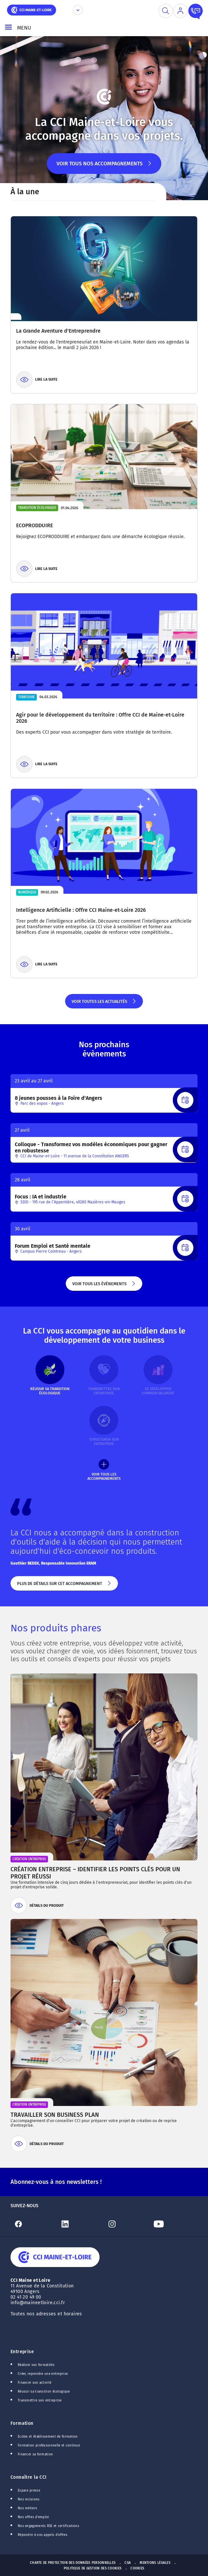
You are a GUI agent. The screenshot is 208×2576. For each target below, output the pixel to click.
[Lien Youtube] (174, 2224)
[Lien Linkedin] (80, 2224)
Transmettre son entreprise (40, 2400)
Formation (22, 2423)
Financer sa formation (35, 2454)
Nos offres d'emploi (33, 2517)
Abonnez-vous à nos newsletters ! (56, 2182)
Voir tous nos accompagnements (104, 167)
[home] (31, 9)
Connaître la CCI (29, 2477)
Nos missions (29, 2499)
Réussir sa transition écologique (44, 2392)
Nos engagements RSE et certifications (48, 2526)
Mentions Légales (155, 2563)
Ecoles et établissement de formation (48, 2437)
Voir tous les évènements (104, 1286)
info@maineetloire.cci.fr (38, 2302)
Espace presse (29, 2491)
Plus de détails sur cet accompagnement (64, 1586)
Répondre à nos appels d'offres (42, 2535)
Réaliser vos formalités (36, 2365)
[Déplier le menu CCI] (78, 10)
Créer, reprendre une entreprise (43, 2374)
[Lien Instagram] (127, 2224)
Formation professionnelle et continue (49, 2445)
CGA (128, 2563)
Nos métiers (27, 2508)
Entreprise (22, 2351)
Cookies (137, 2568)
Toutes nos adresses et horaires (47, 2314)
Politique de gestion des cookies (93, 2568)
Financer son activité (34, 2383)
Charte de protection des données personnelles (73, 2563)
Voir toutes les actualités (104, 1004)
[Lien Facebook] (34, 2224)
